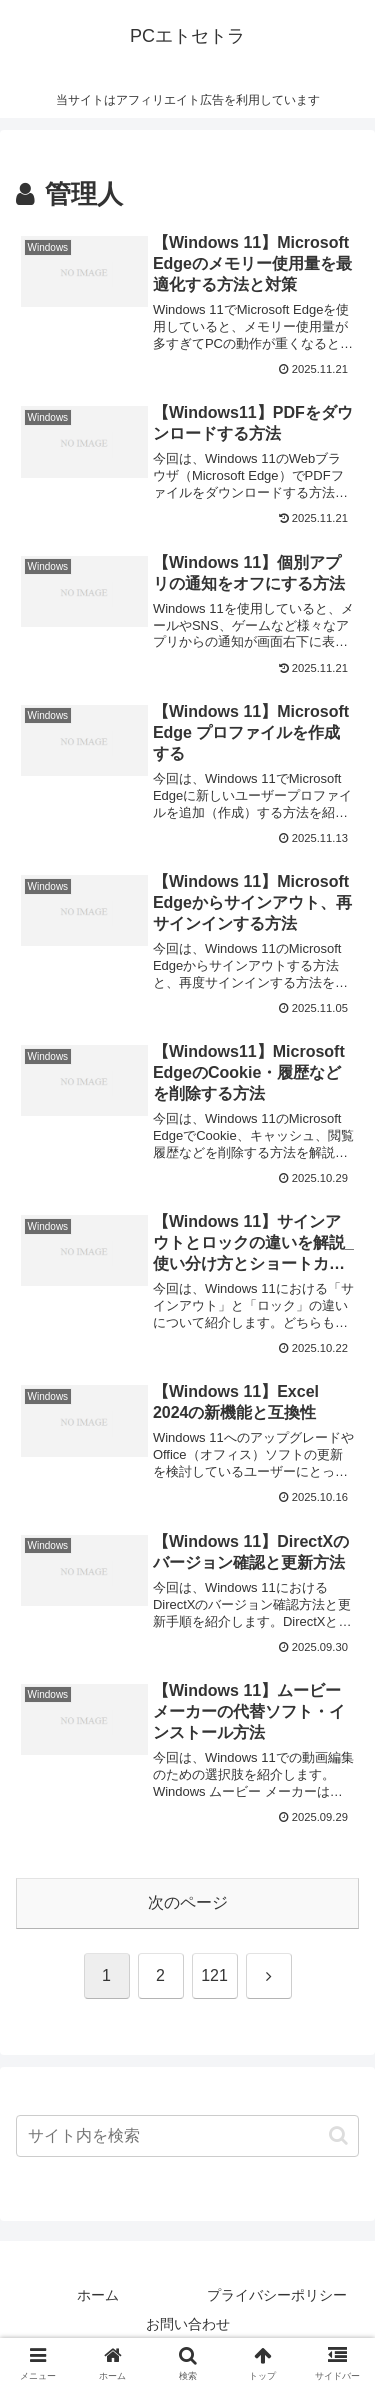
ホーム (98, 2295)
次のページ (188, 1902)
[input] (187, 2136)
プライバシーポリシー (277, 2295)
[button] (338, 2135)
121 (214, 1975)
